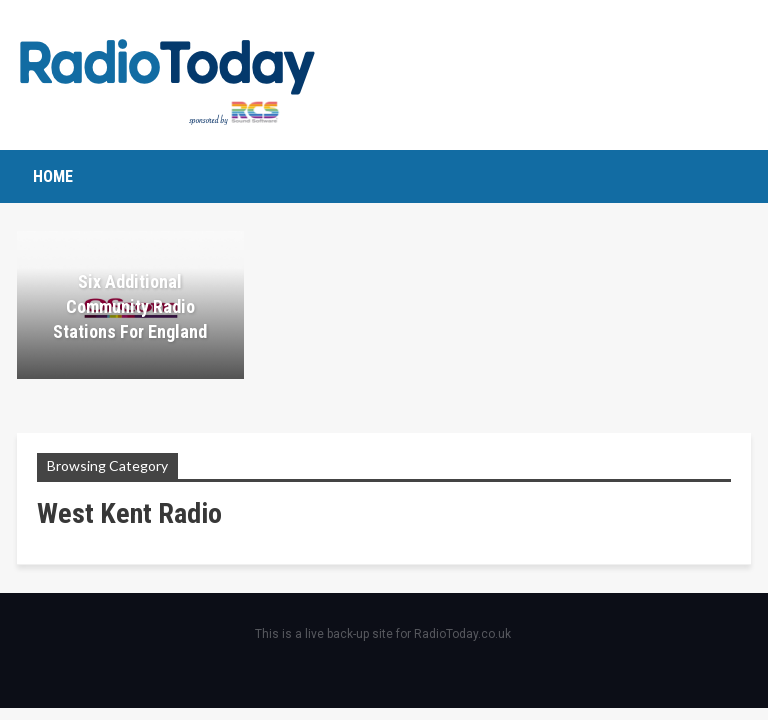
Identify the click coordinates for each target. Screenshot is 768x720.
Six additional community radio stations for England (130, 306)
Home (53, 176)
